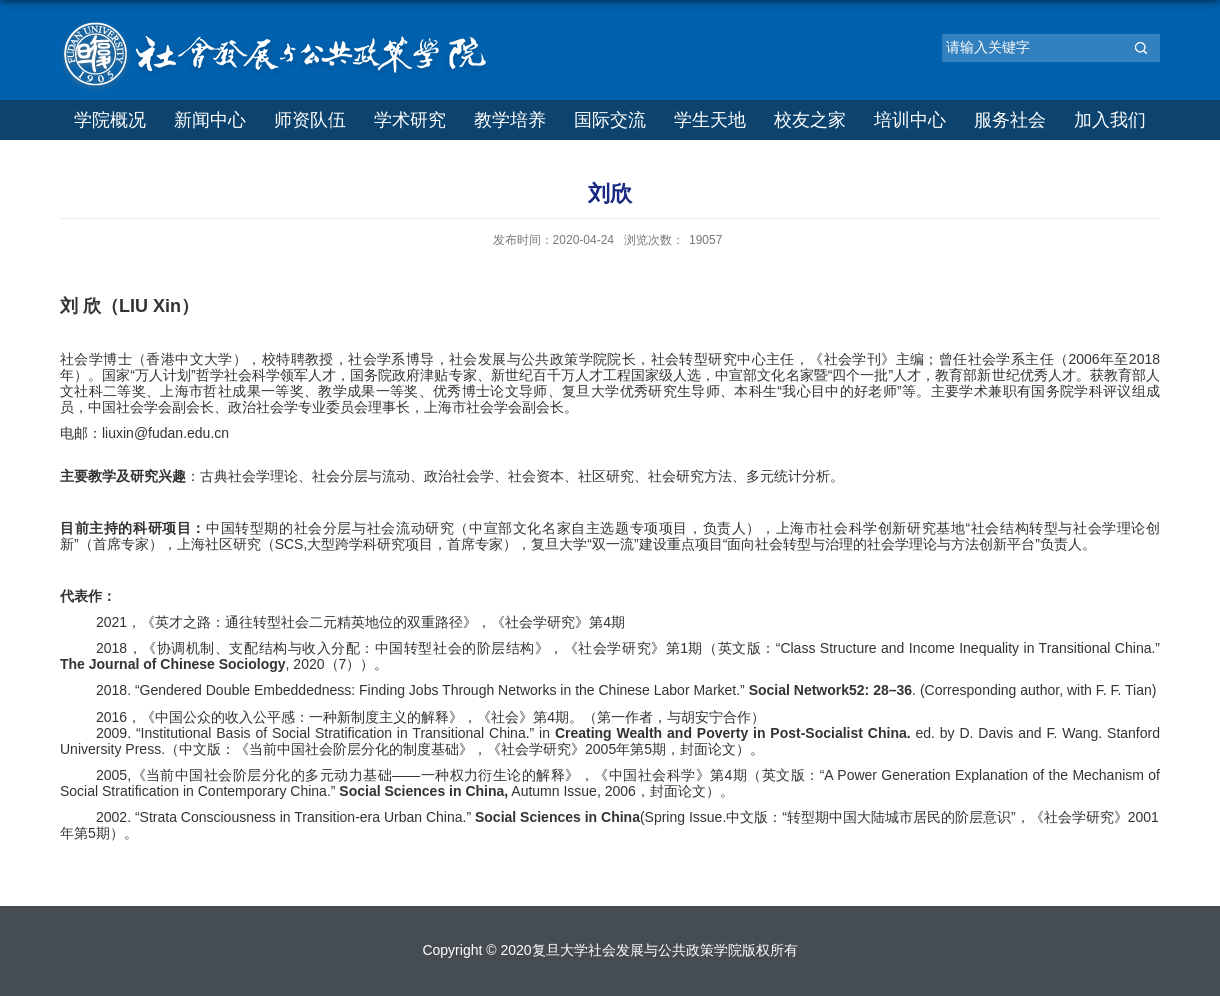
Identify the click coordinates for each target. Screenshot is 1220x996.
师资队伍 (310, 120)
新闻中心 (210, 120)
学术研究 (410, 120)
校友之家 (810, 120)
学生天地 (710, 120)
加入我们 (1110, 120)
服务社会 (1010, 120)
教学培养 (510, 120)
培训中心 (910, 120)
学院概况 (110, 120)
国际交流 (610, 120)
